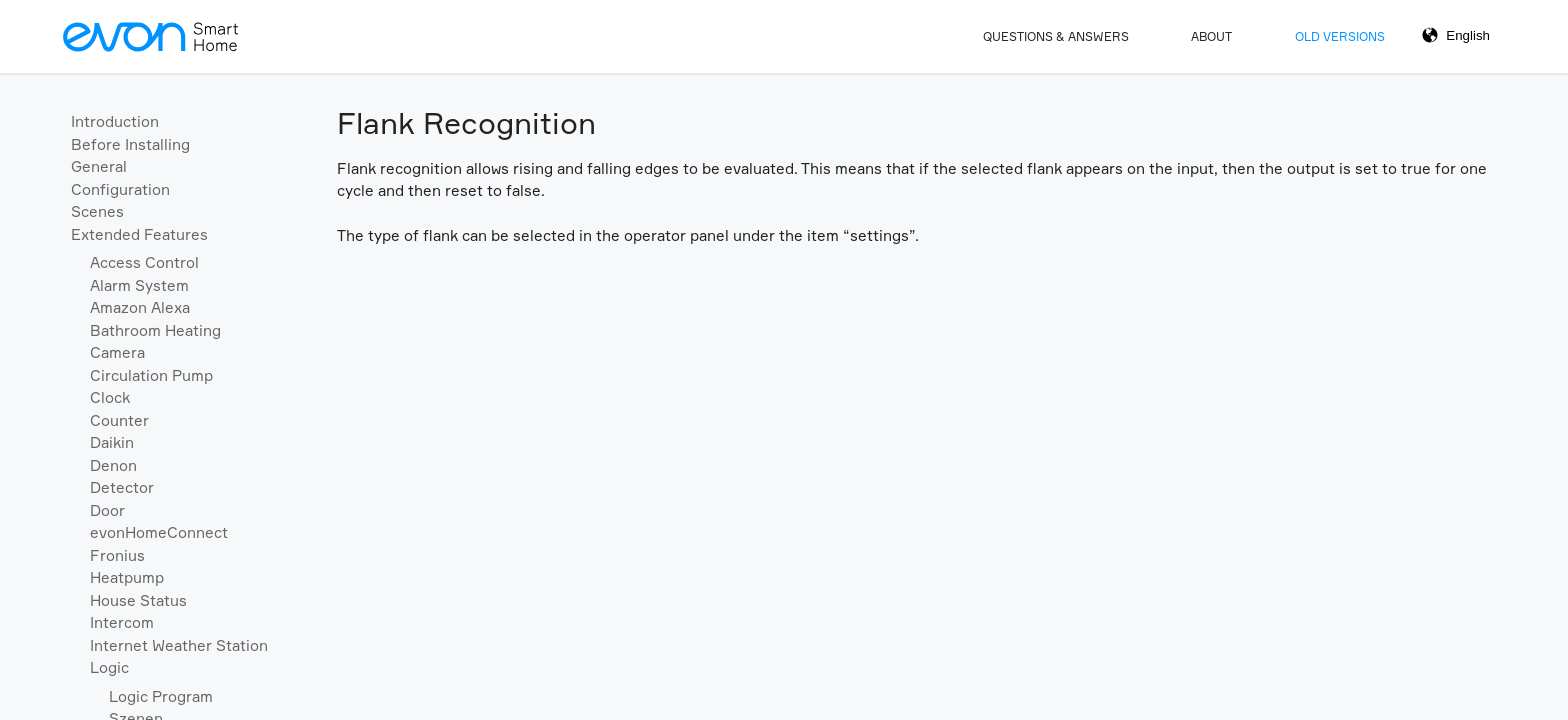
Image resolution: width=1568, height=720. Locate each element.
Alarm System (139, 285)
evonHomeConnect (159, 532)
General (99, 166)
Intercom (122, 622)
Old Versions (1340, 36)
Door (107, 510)
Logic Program (161, 696)
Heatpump (127, 577)
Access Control (144, 262)
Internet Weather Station (179, 645)
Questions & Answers (1056, 36)
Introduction (115, 121)
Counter (119, 420)
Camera (117, 352)
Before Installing (130, 144)
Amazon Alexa (140, 307)
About (1211, 36)
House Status (138, 600)
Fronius (117, 555)
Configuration (120, 189)
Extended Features (139, 234)
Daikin (112, 442)
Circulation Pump (151, 375)
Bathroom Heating (155, 330)
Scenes (97, 211)
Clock (110, 397)
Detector (122, 487)
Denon (113, 465)
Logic (109, 667)
